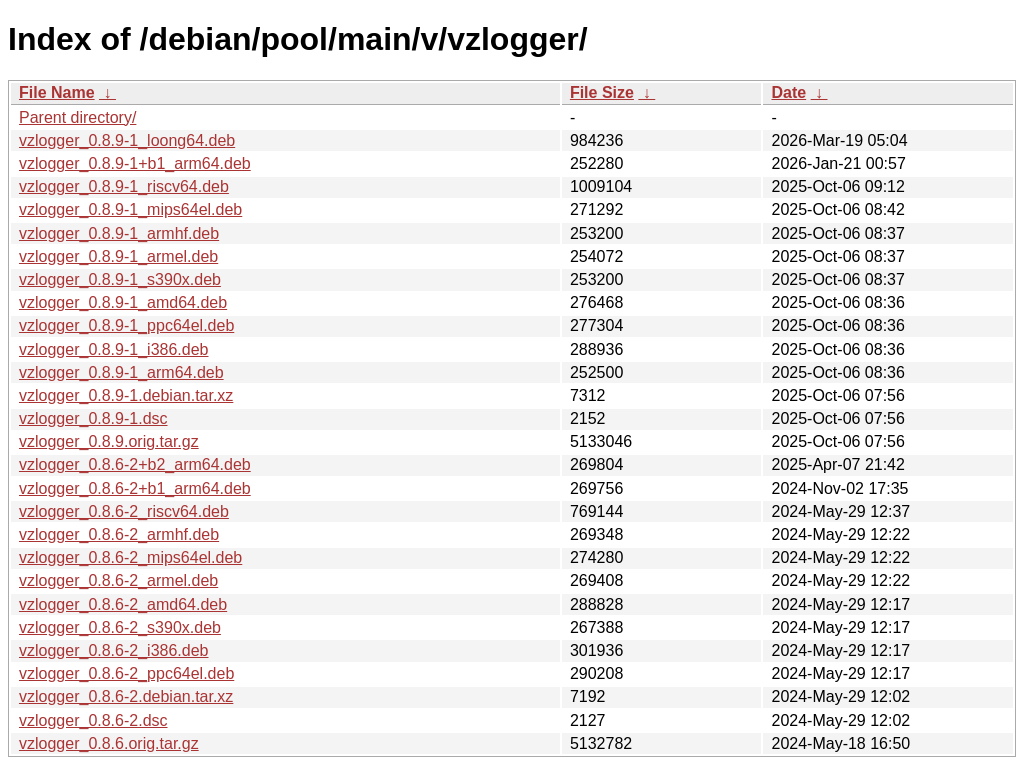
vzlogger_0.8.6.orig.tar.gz (109, 743)
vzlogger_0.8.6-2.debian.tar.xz (126, 696)
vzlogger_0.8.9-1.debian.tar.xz (126, 395)
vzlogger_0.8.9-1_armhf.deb (119, 233)
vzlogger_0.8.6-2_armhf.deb (119, 534)
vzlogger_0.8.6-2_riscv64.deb (124, 511)
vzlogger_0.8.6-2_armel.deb (118, 580)
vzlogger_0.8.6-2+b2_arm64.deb (135, 464)
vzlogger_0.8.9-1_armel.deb (118, 256)
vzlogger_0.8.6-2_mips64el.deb (130, 557)
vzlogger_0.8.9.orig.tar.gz (109, 441)
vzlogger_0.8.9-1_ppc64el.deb (126, 325)
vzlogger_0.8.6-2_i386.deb (113, 650)
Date (788, 92)
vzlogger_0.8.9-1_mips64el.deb (130, 209)
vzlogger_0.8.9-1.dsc (93, 418)
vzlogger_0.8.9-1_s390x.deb (120, 279)
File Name (57, 92)
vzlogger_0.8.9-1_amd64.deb (123, 302)
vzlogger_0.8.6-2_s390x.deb (120, 627)
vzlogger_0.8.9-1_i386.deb (113, 349)
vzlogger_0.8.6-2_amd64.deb (123, 604)
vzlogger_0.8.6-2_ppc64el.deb (126, 673)
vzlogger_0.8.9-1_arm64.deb (121, 372)
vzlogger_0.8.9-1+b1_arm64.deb (135, 163)
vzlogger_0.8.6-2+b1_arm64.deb (135, 488)
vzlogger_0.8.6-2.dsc (93, 720)
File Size (602, 92)
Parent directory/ (77, 117)
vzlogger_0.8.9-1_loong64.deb (127, 140)
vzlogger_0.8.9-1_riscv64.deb (124, 186)
